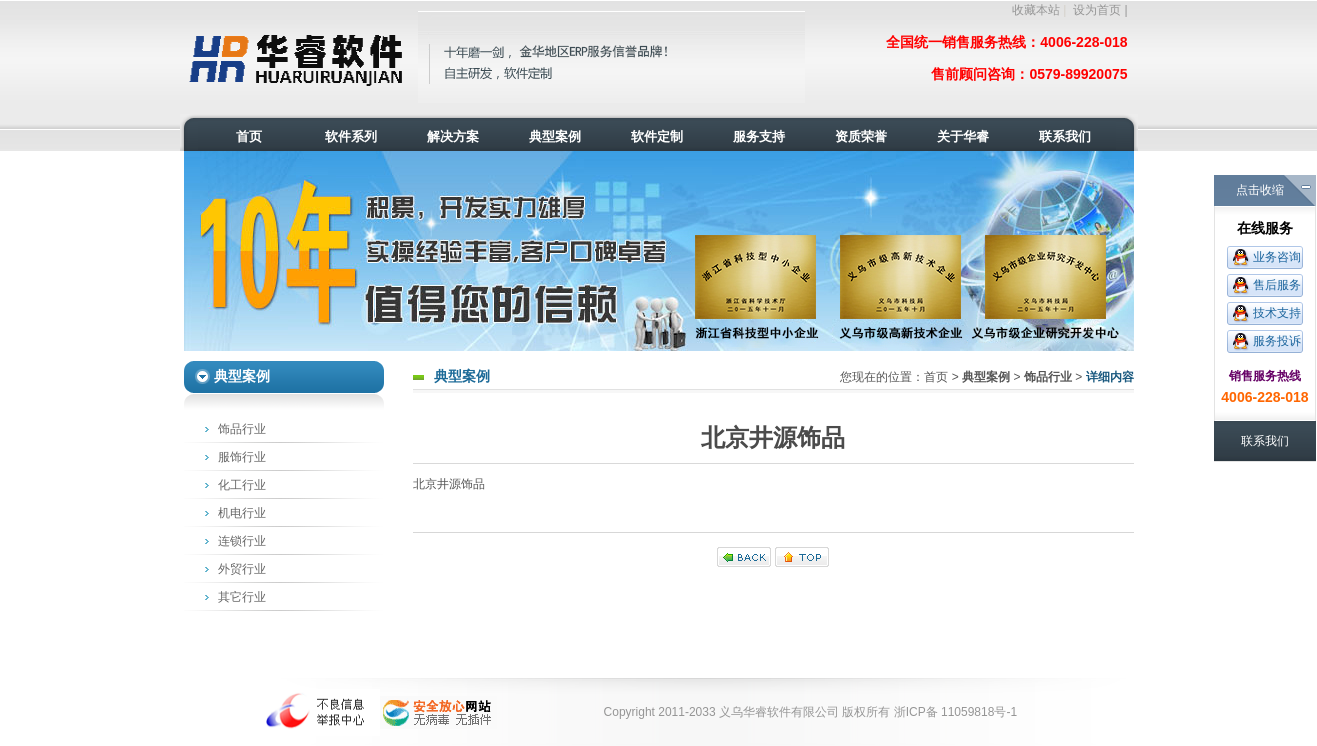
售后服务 (1277, 285)
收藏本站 (1036, 10)
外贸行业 (242, 569)
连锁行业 (242, 541)
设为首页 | (1100, 10)
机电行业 (242, 513)
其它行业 (242, 597)
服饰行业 (242, 457)
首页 (936, 377)
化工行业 (242, 485)
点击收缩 (1260, 190)
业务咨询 (1277, 257)
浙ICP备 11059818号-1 (955, 712)
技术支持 (1277, 313)
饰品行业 (242, 429)
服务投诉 (1277, 341)
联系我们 (1265, 441)
